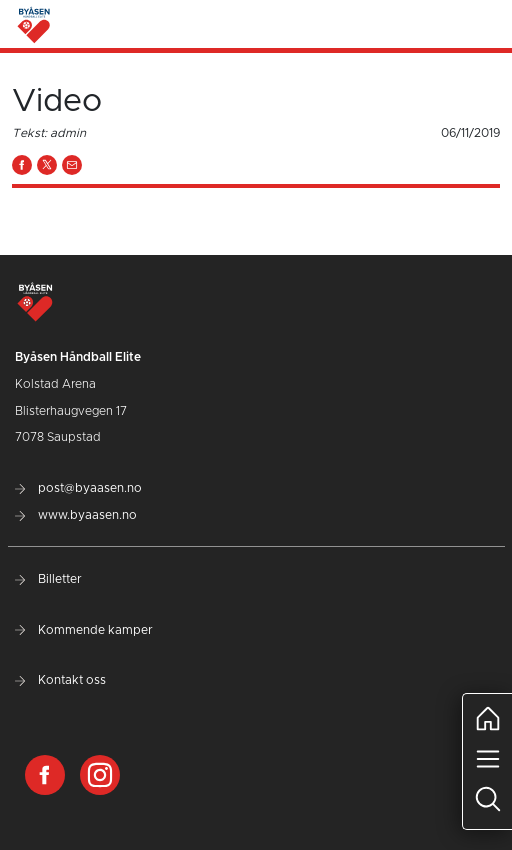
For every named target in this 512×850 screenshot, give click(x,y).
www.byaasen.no (76, 515)
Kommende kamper (84, 630)
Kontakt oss (60, 680)
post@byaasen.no (78, 488)
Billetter (48, 579)
